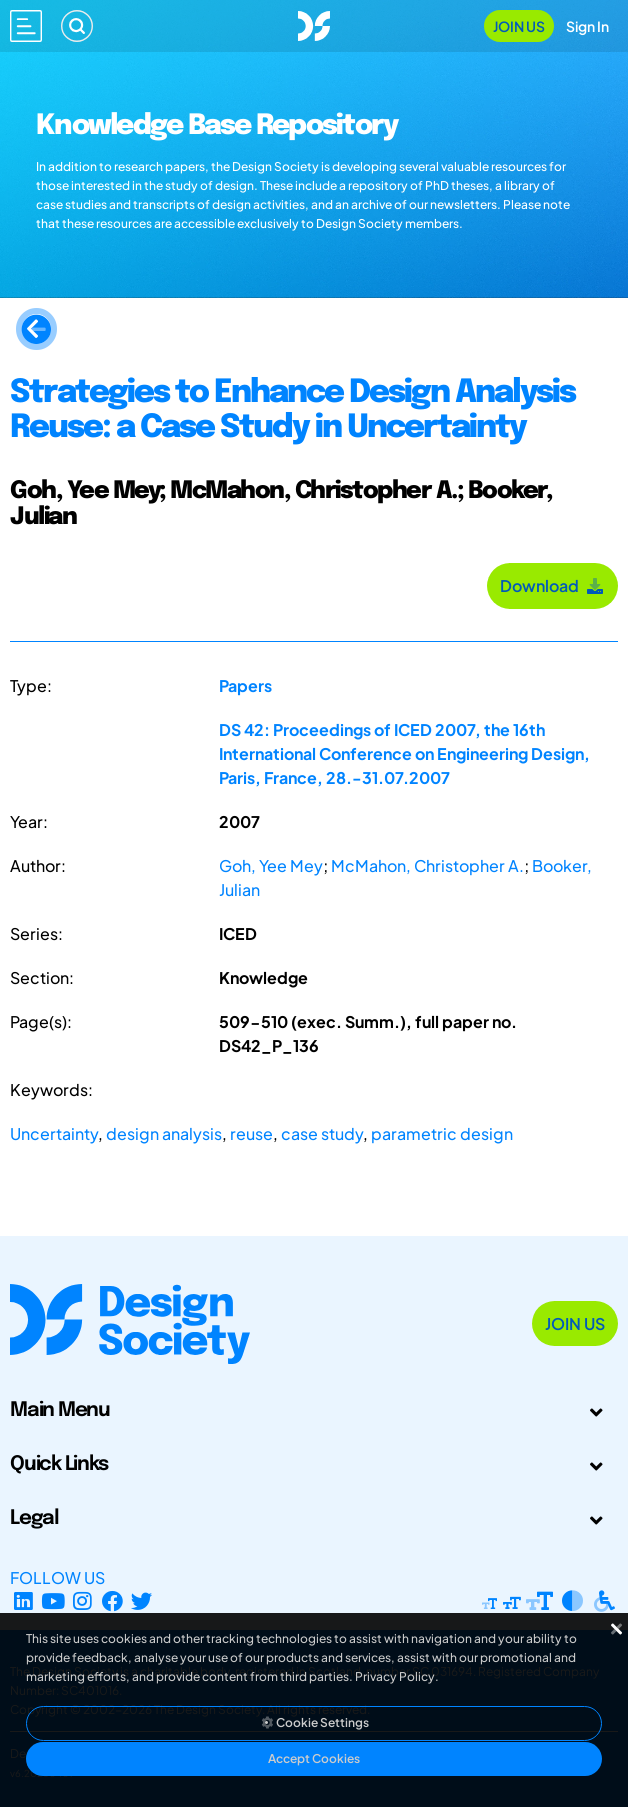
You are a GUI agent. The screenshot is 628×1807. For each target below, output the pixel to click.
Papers (245, 685)
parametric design (442, 1133)
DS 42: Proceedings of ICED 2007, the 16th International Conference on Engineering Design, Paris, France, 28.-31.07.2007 (404, 753)
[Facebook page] (112, 1601)
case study (322, 1133)
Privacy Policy (395, 1676)
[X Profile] (142, 1601)
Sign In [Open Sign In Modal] (587, 26)
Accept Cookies (314, 1758)
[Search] (77, 26)
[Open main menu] (26, 26)
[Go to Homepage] (314, 23)
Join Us (519, 26)
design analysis (164, 1133)
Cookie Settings (314, 1722)
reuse (251, 1133)
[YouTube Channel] (53, 1601)
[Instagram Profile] (82, 1601)
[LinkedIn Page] (23, 1601)
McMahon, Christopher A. (427, 865)
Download (552, 585)
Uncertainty (54, 1133)
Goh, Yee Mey (271, 865)
